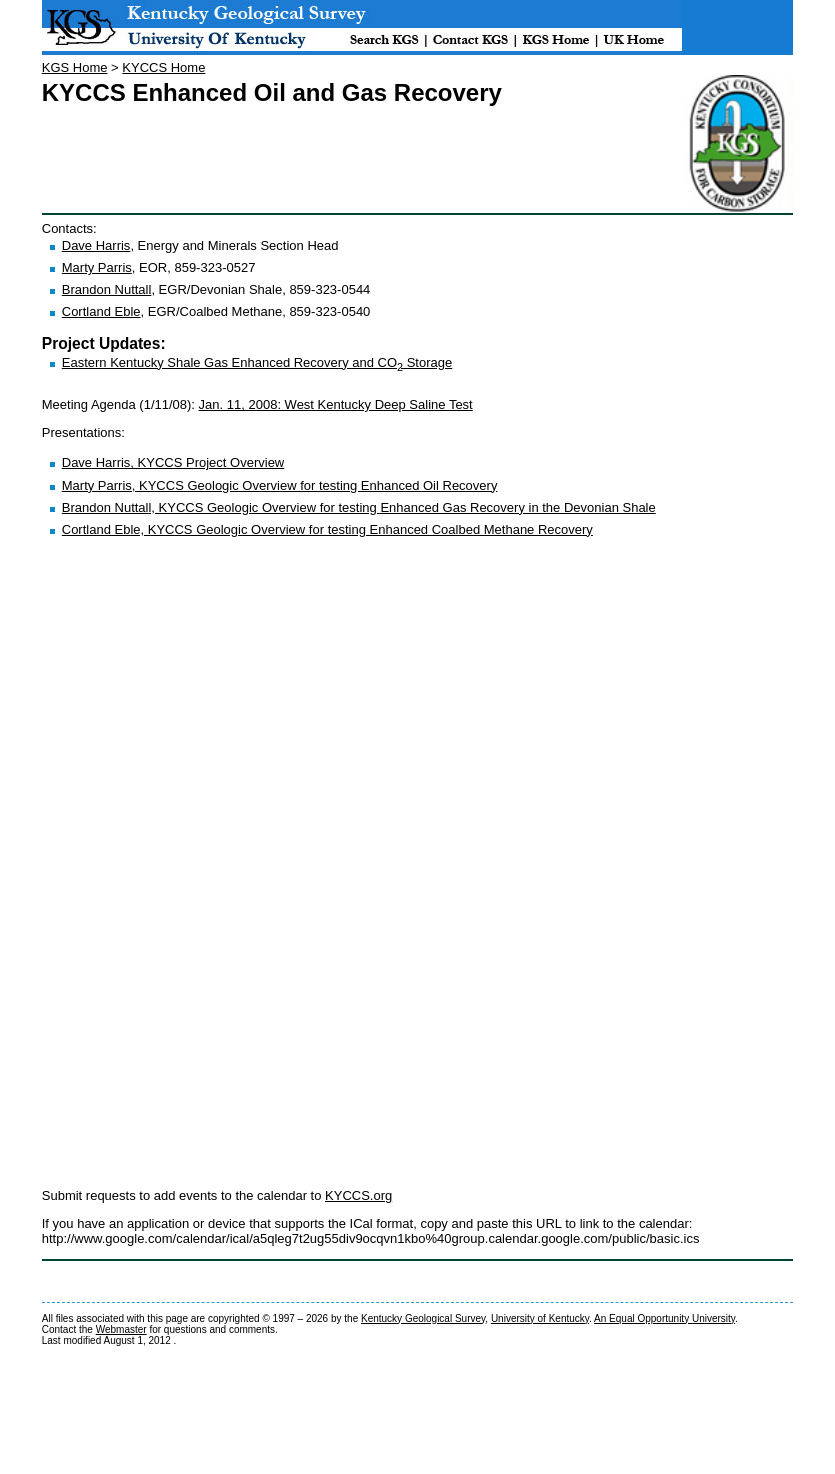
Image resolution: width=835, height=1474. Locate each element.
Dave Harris (96, 245)
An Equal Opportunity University (664, 1318)
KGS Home (75, 67)
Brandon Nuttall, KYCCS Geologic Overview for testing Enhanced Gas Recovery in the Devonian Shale (359, 507)
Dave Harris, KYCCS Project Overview (173, 462)
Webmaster (121, 1329)
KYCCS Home (163, 67)
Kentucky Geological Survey (423, 1318)
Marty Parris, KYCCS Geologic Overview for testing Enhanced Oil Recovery (280, 485)
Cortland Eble (101, 311)
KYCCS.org (358, 1195)
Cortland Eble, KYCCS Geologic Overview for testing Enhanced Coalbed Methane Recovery (327, 529)
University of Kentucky (540, 1318)
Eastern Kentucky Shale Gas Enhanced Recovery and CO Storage (257, 362)
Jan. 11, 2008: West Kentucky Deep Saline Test (336, 404)
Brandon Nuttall (107, 289)
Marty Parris (97, 267)
